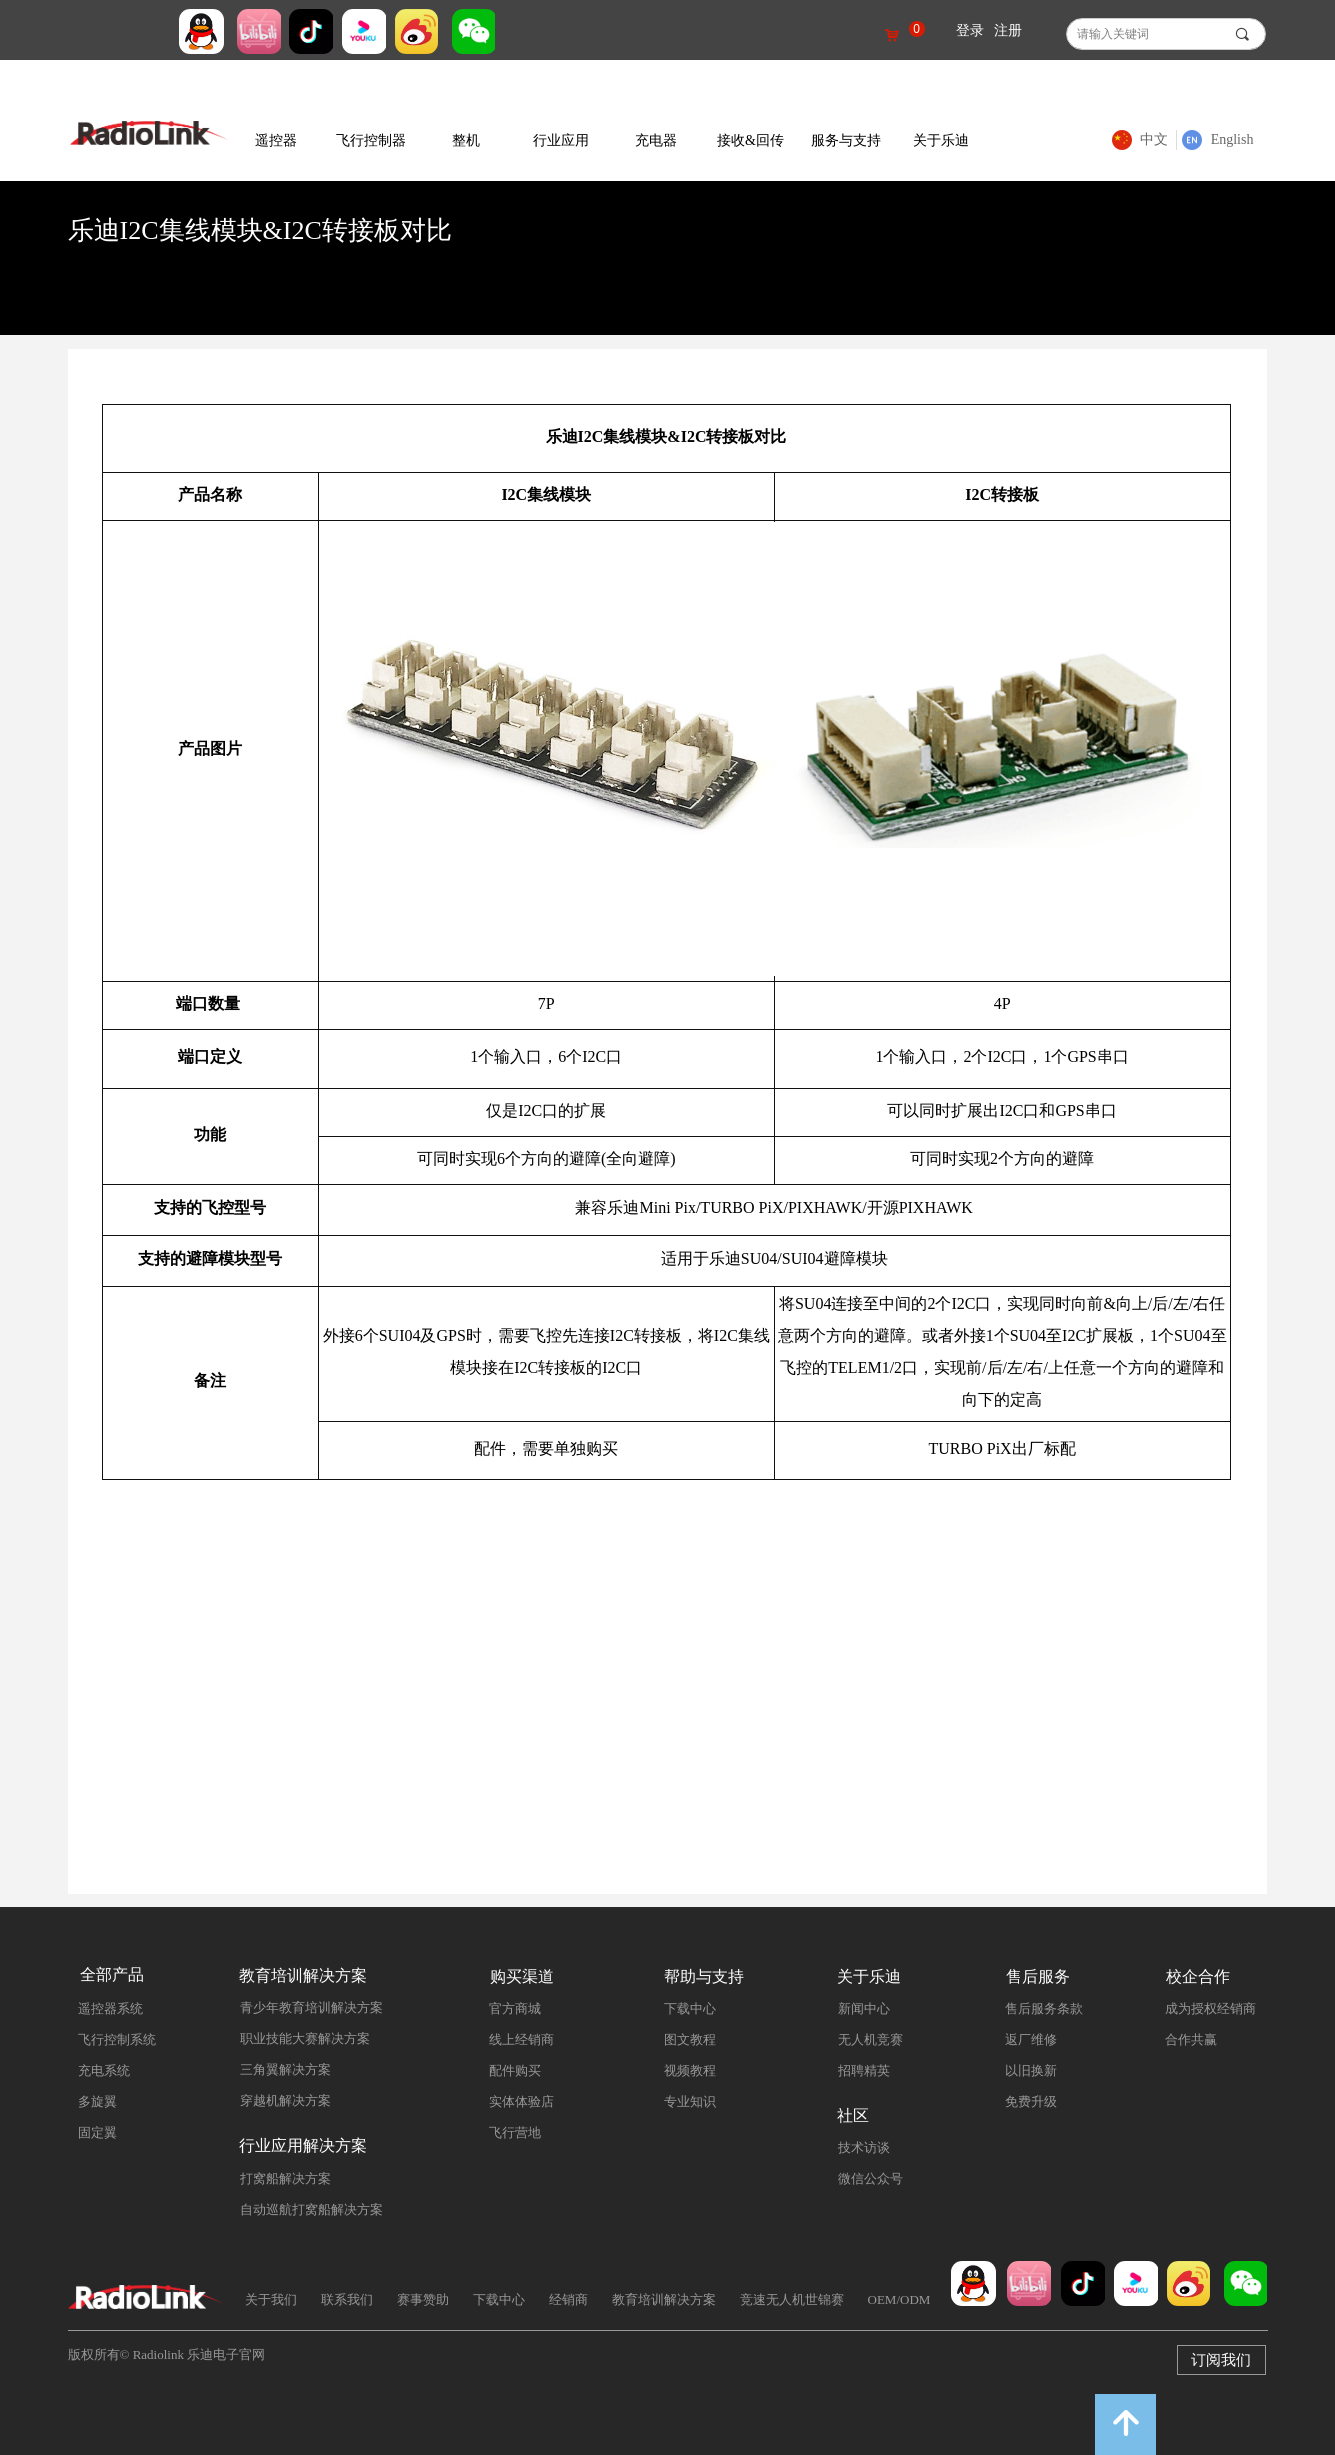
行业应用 (561, 140)
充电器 (656, 140)
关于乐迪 (941, 140)
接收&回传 (750, 140)
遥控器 (276, 140)
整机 (466, 140)
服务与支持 (846, 140)
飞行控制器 (371, 140)
